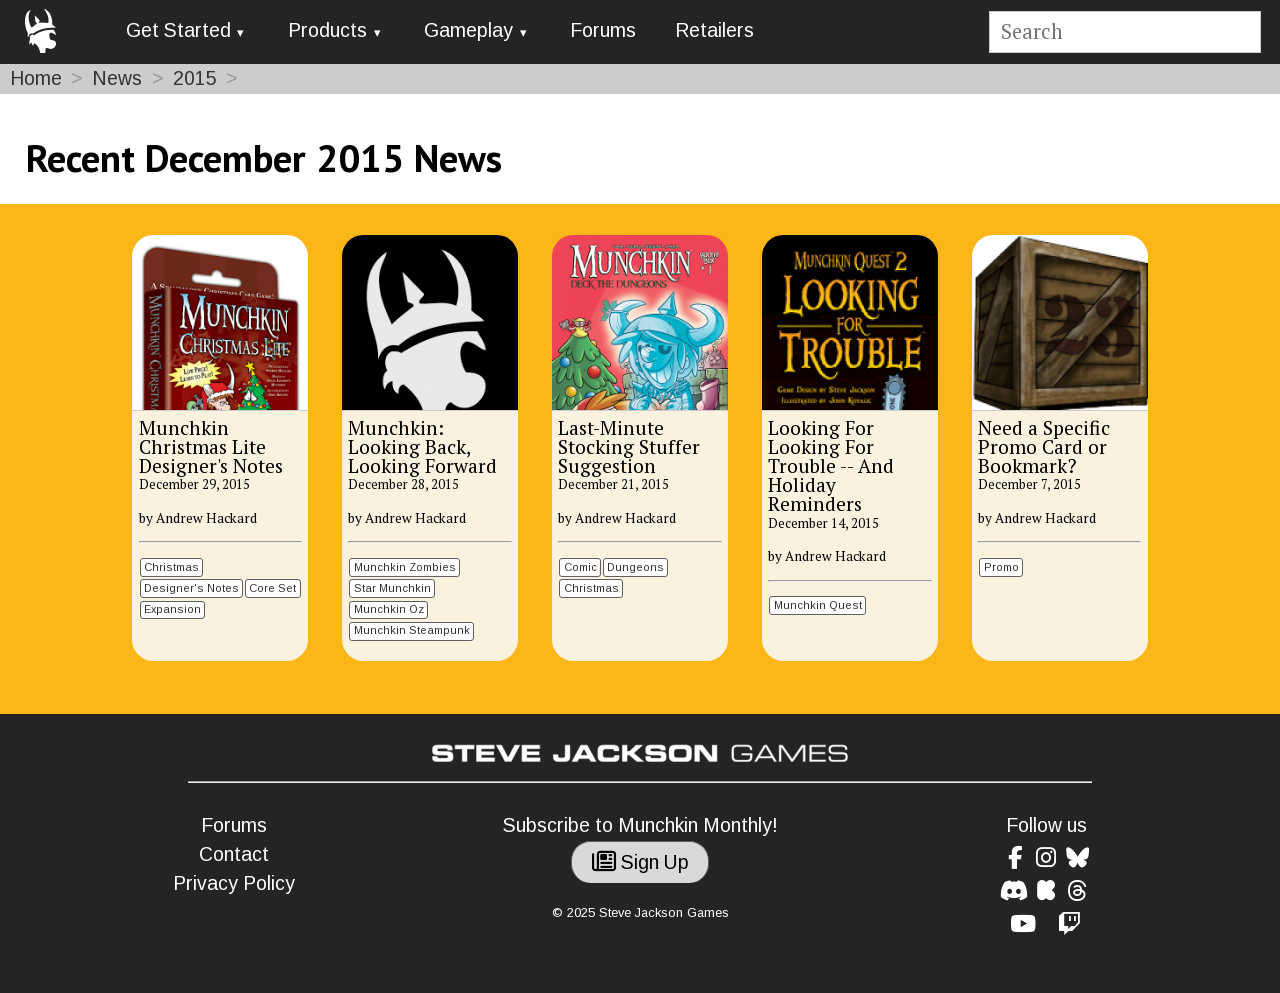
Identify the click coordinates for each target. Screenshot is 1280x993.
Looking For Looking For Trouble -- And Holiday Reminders (831, 466)
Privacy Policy (234, 883)
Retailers (714, 30)
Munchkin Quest (818, 605)
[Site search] (1124, 32)
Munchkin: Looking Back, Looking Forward (422, 446)
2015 (195, 78)
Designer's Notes (191, 588)
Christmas (171, 567)
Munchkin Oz (389, 609)
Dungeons (635, 567)
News (117, 78)
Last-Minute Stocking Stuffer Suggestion (629, 446)
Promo (1001, 567)
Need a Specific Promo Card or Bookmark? (1044, 446)
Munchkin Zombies (405, 567)
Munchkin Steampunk (412, 630)
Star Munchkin (392, 588)
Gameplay (468, 30)
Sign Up (640, 862)
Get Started (178, 30)
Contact (234, 854)
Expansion (172, 609)
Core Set (272, 588)
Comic (580, 567)
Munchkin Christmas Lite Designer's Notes (211, 446)
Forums (603, 30)
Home (36, 78)
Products (327, 30)
